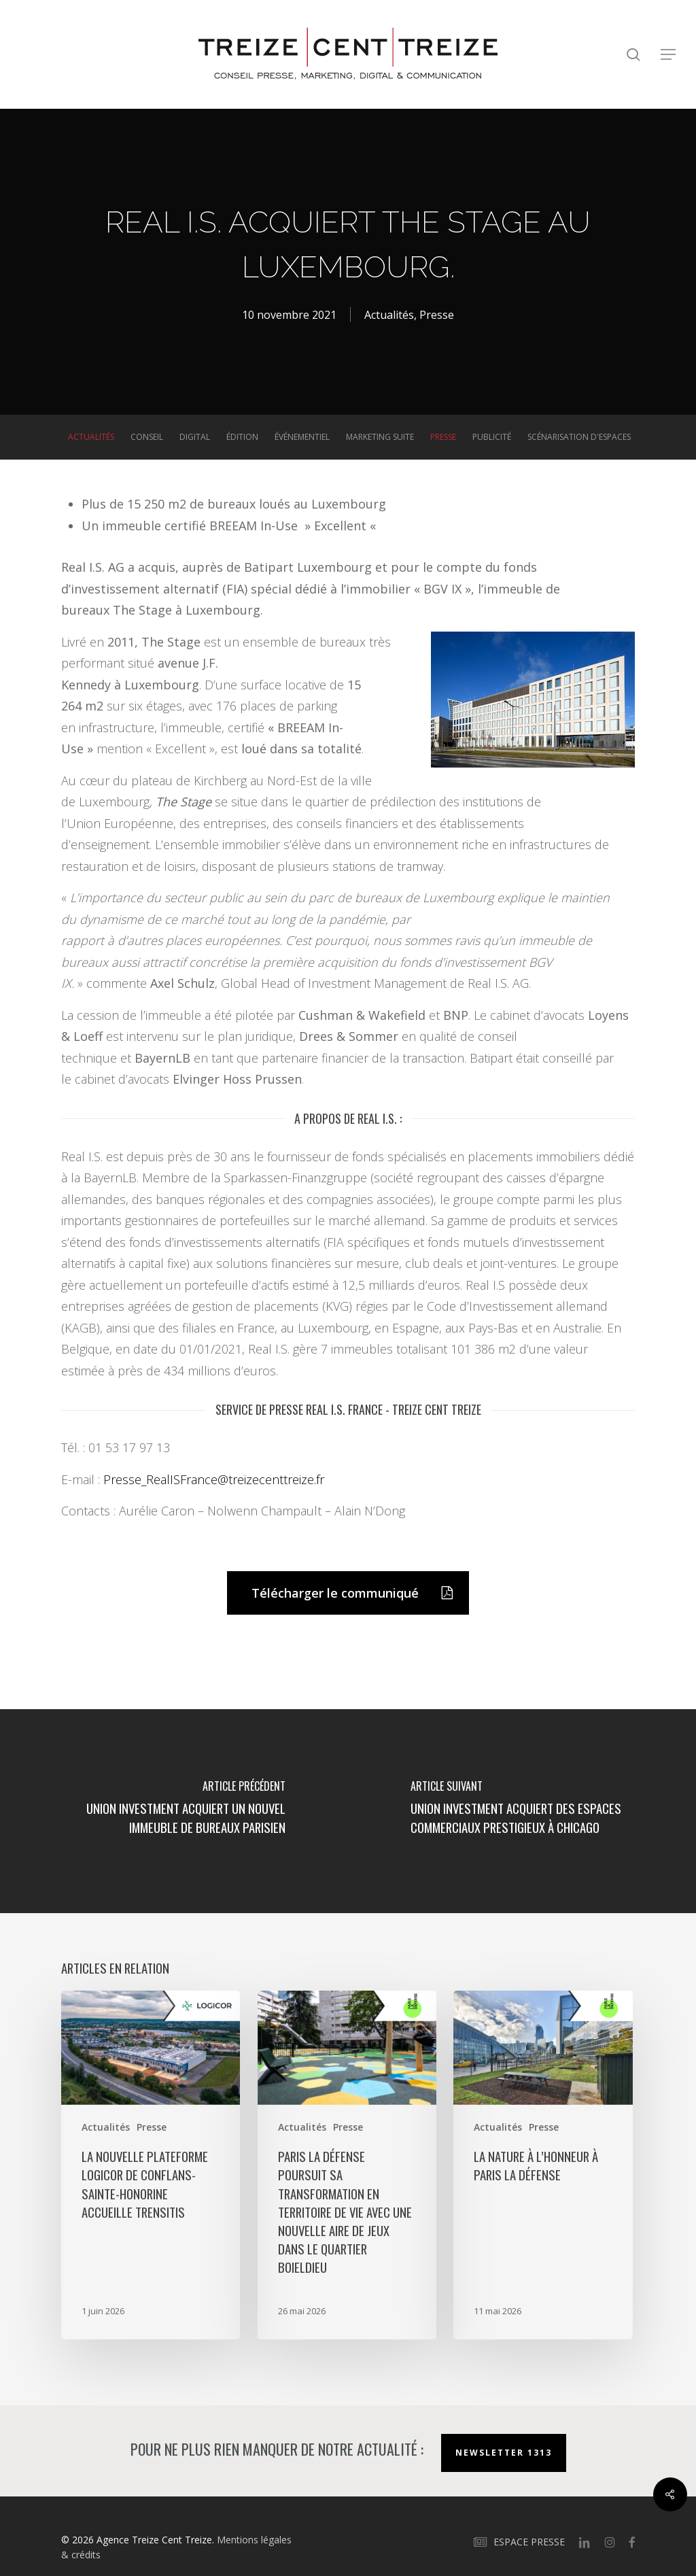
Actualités (389, 314)
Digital (194, 437)
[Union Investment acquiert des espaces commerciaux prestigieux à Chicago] (522, 1811)
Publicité (491, 437)
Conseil (146, 437)
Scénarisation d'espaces (579, 437)
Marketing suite (380, 437)
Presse (436, 314)
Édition (242, 437)
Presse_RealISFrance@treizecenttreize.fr (213, 1479)
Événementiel (302, 437)
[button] (669, 55)
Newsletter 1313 (503, 2452)
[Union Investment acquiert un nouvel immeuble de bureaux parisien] (174, 1811)
